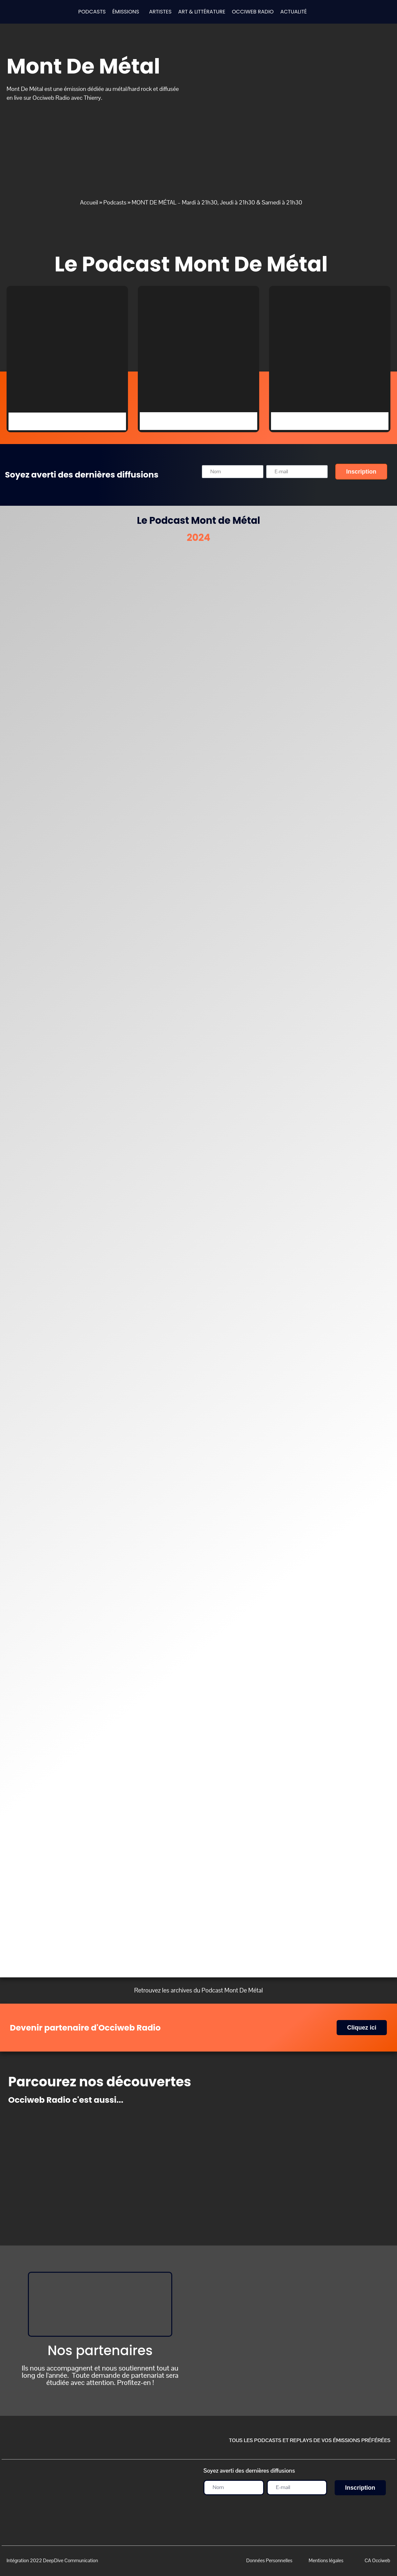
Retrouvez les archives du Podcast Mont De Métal (198, 1990)
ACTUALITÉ (293, 11)
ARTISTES (160, 11)
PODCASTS (92, 11)
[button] (127, 12)
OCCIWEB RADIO (253, 11)
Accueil (89, 202)
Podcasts (114, 202)
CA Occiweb (377, 2560)
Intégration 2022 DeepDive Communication (52, 2560)
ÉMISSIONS (125, 11)
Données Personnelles (269, 2560)
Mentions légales (326, 2560)
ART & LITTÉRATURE (201, 11)
